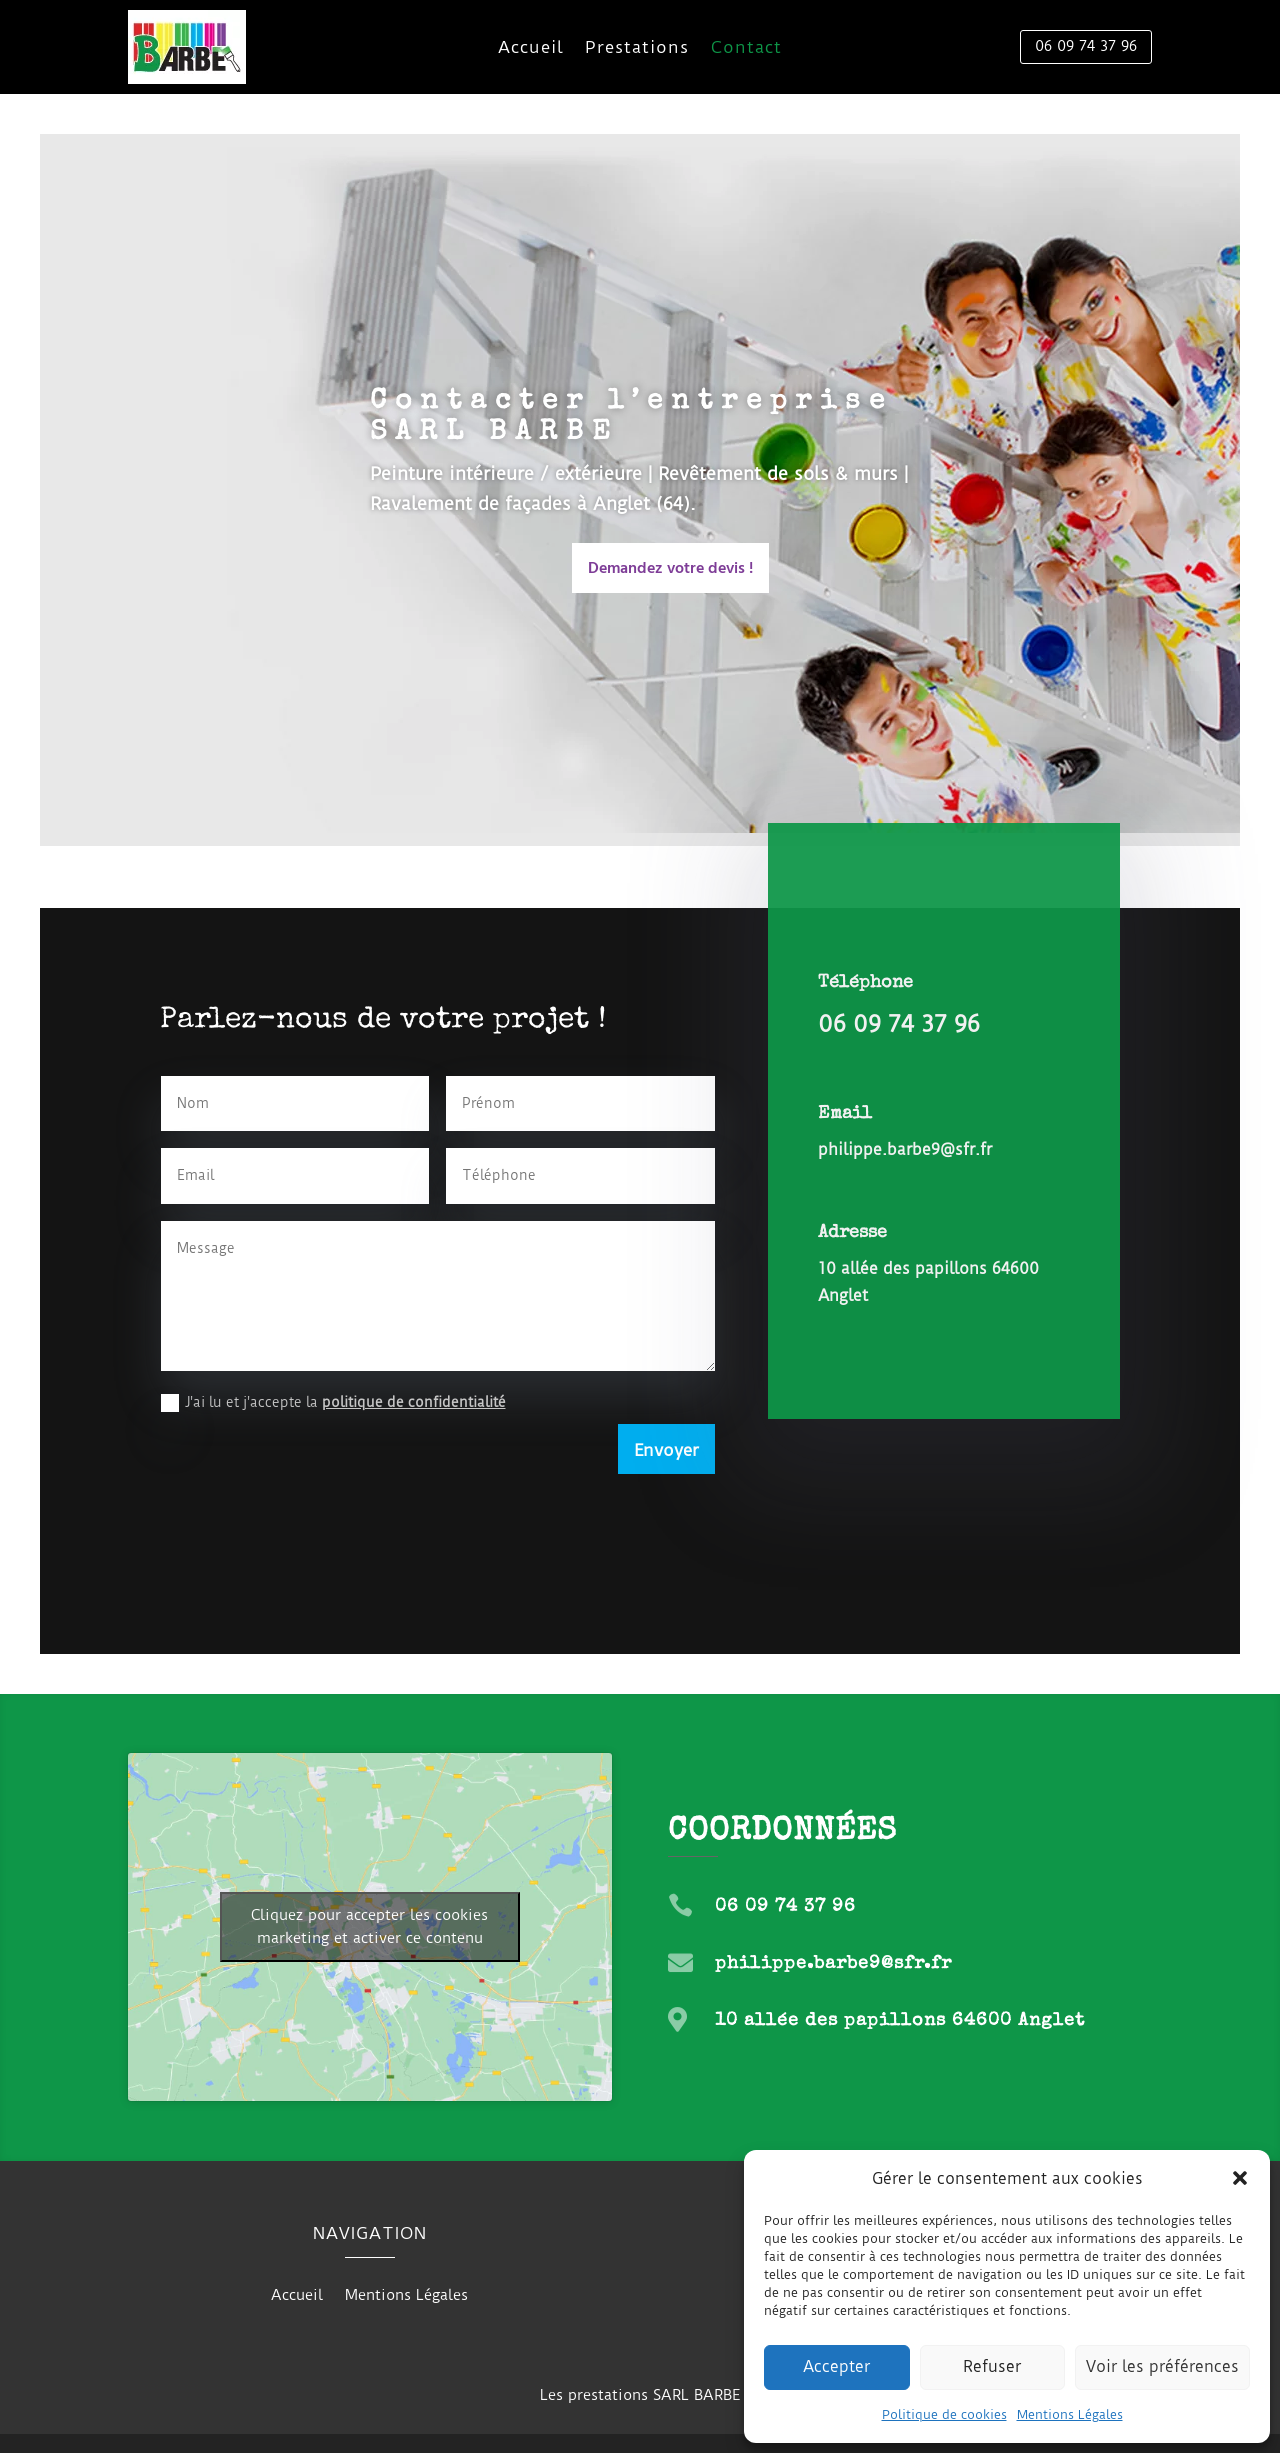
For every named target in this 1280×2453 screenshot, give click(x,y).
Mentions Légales (1070, 2414)
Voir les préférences (1162, 2366)
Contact (746, 48)
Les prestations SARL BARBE (640, 2395)
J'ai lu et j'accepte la (333, 1403)
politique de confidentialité (414, 1402)
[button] (1240, 2178)
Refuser (992, 2366)
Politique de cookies (944, 2414)
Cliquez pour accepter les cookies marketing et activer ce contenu (369, 1926)
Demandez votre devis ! (670, 569)
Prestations (637, 48)
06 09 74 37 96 (1086, 46)
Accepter (836, 2366)
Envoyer (666, 1450)
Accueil (530, 48)
